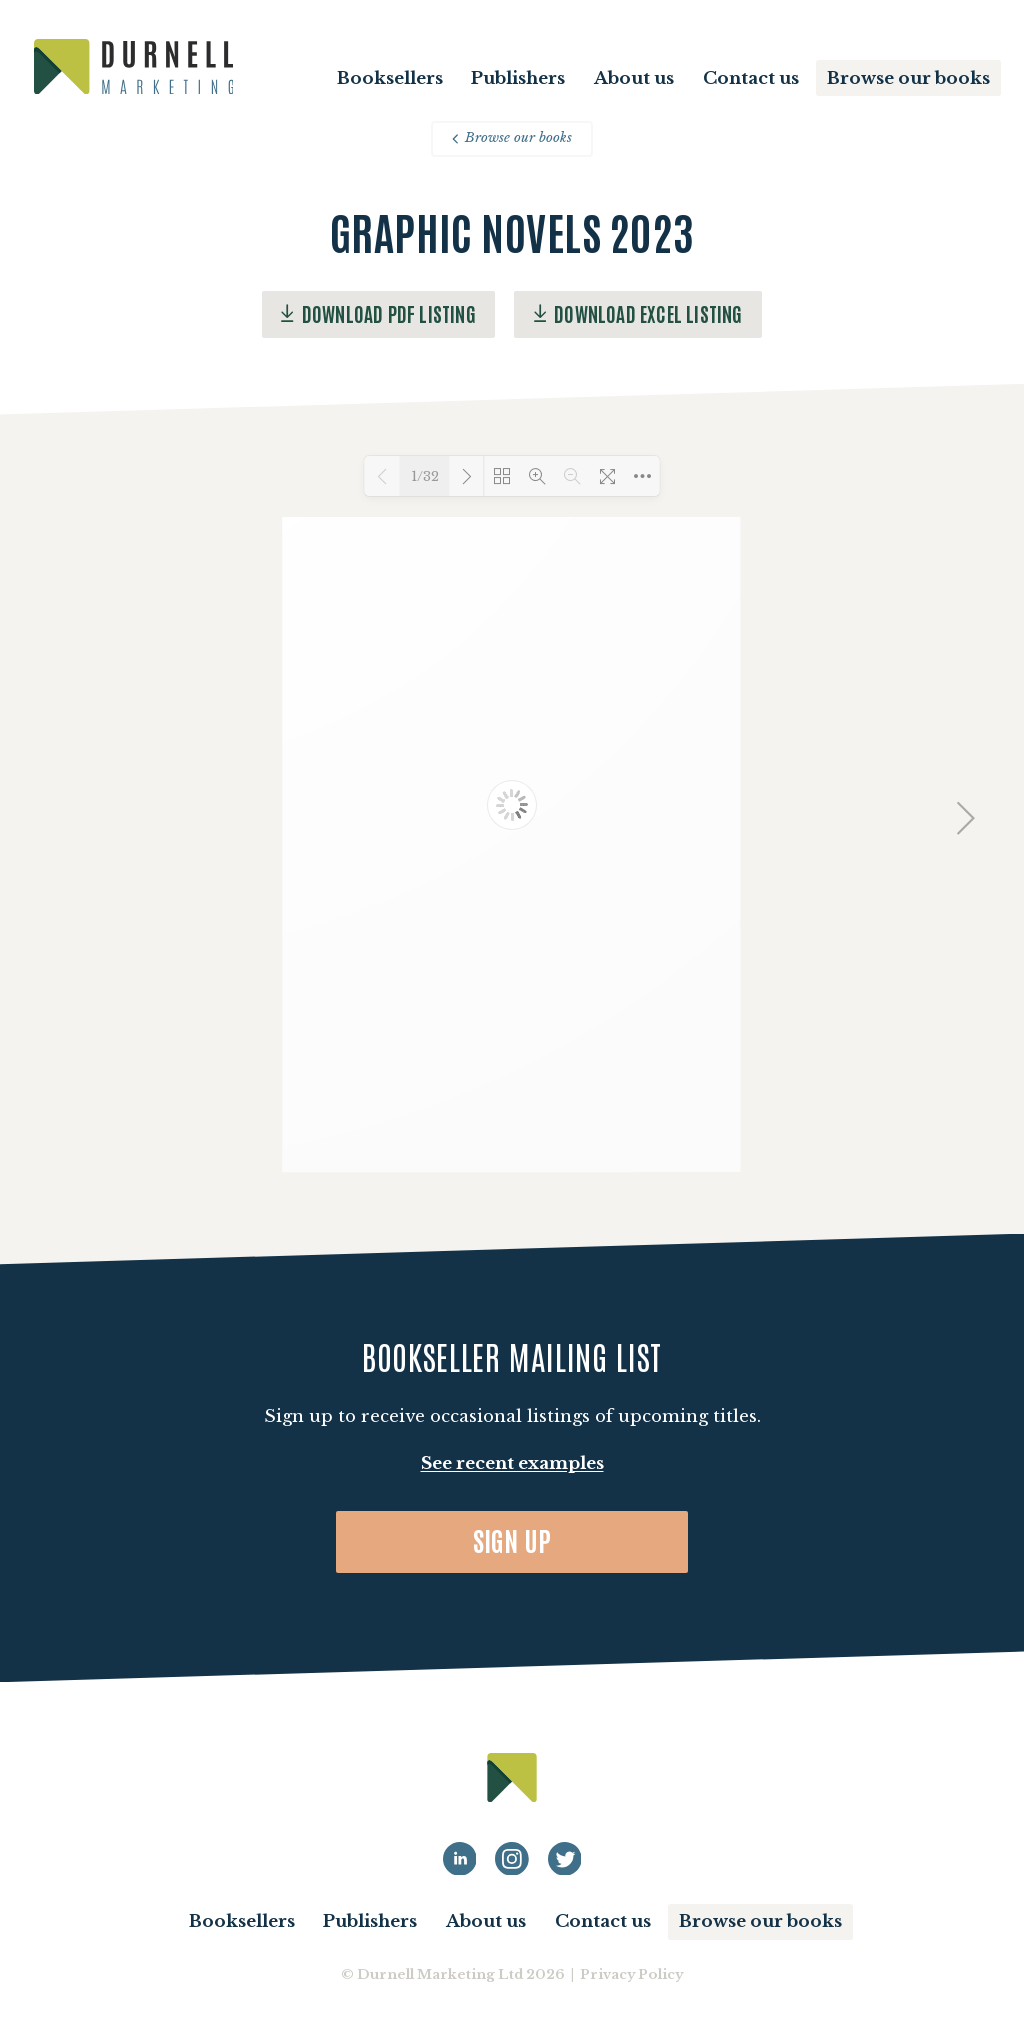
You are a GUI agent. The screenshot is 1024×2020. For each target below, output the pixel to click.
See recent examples (512, 1463)
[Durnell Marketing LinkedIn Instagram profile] (512, 1859)
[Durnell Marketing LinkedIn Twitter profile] (565, 1859)
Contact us (751, 78)
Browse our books (908, 78)
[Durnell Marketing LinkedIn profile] (460, 1859)
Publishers (518, 78)
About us (634, 78)
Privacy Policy (631, 1974)
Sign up (512, 1540)
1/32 (425, 476)
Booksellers (390, 78)
